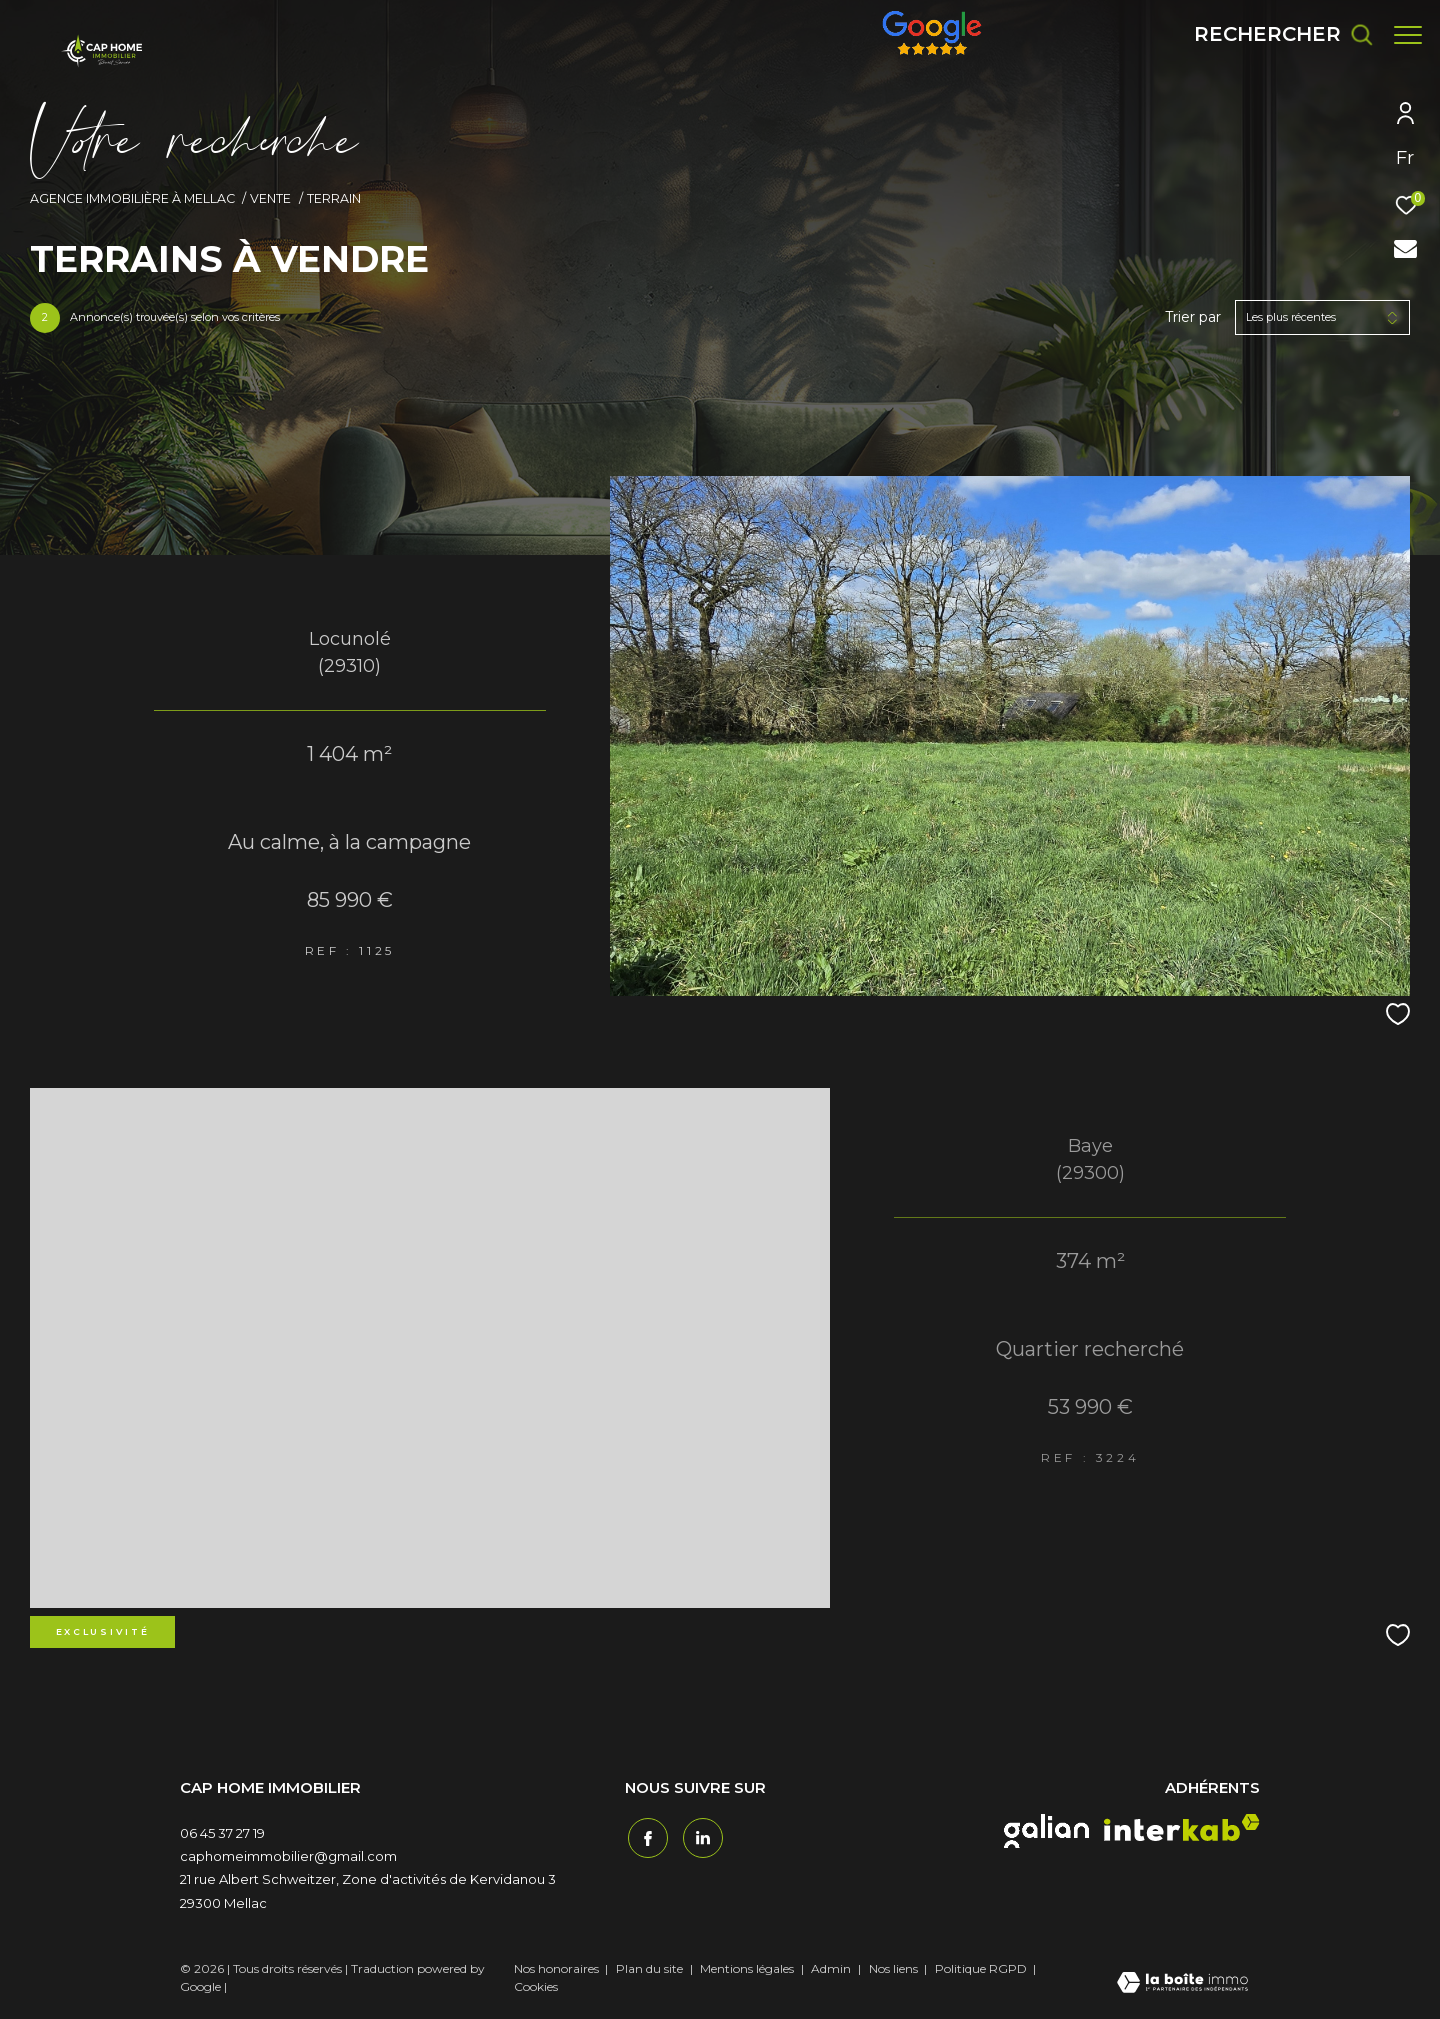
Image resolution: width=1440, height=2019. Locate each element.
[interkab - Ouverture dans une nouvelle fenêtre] (1182, 1827)
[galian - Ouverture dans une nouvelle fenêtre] (1046, 1831)
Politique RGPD (981, 1968)
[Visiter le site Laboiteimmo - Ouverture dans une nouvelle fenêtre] (1182, 1984)
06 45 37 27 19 (222, 1833)
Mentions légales (748, 1968)
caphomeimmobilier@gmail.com (288, 1856)
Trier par (1193, 317)
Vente (270, 198)
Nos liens (895, 1968)
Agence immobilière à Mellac (132, 198)
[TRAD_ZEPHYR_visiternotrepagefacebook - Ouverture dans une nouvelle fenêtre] (645, 1836)
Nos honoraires (556, 1968)
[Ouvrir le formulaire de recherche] (1273, 34)
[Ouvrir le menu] (1408, 35)
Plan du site (651, 1968)
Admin (832, 1968)
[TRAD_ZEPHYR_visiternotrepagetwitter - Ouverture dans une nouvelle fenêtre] (700, 1836)
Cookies (536, 1987)
